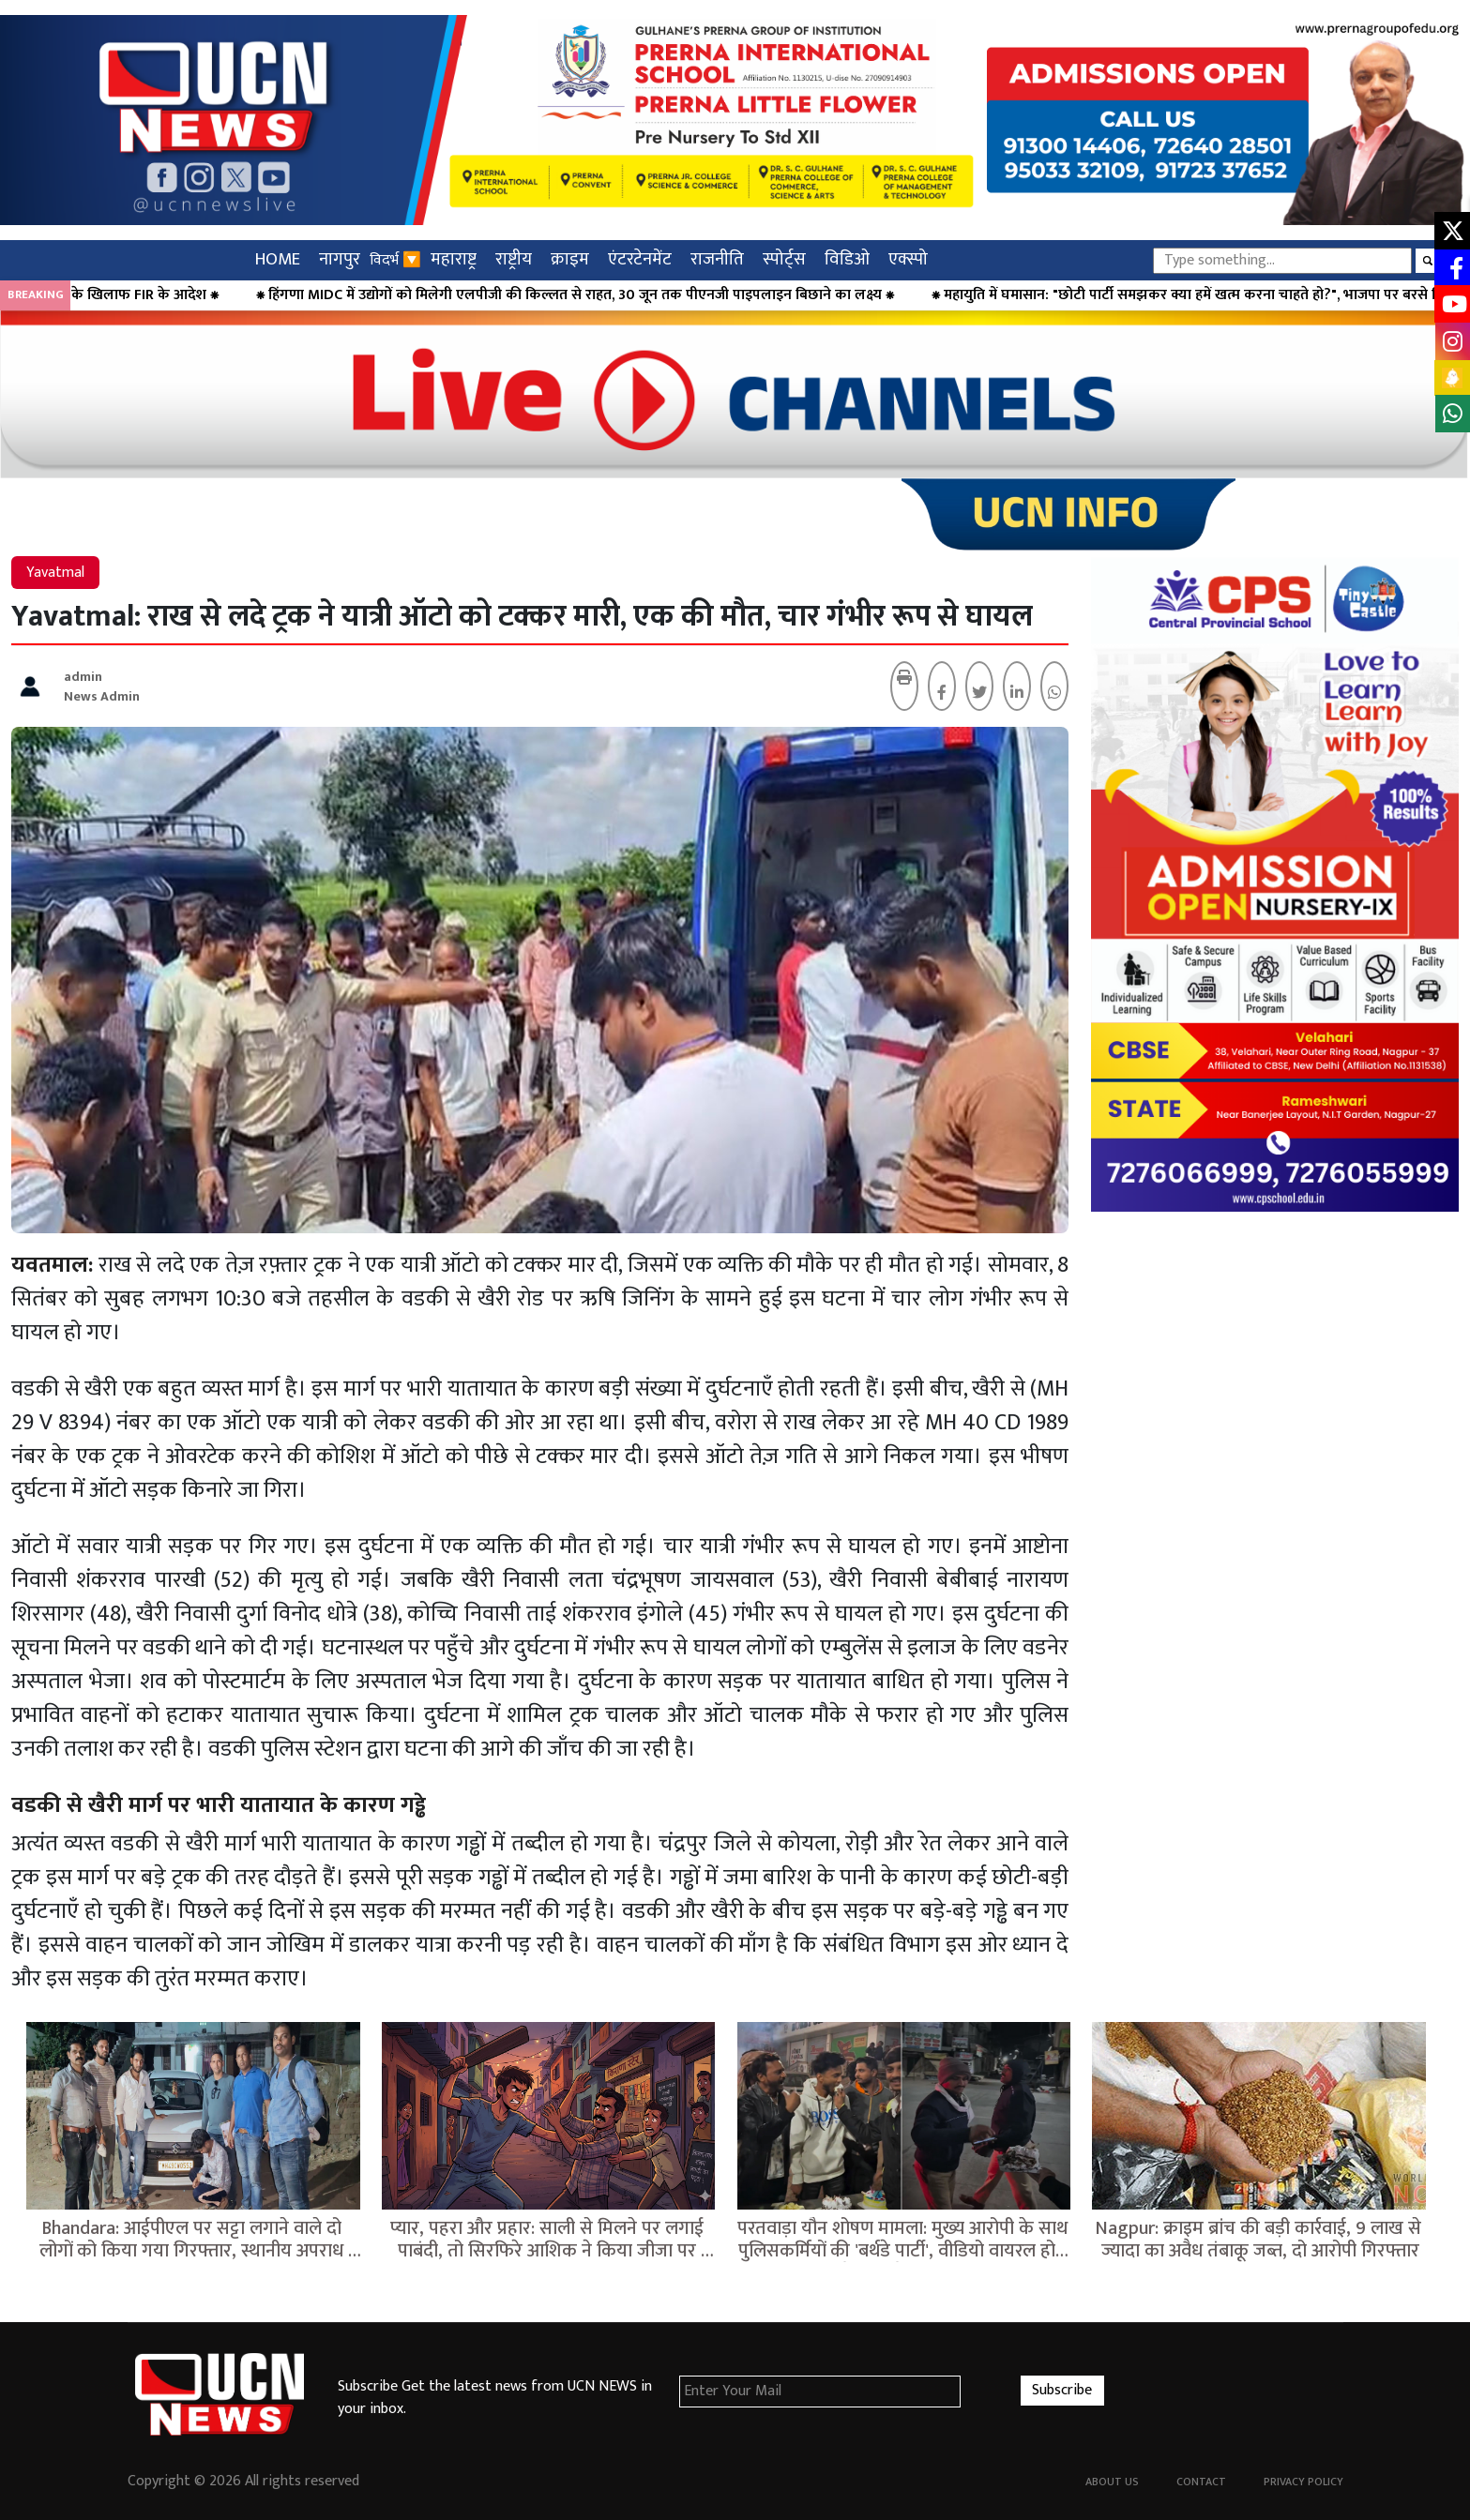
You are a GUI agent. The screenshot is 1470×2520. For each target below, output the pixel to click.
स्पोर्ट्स (784, 259)
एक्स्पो (908, 259)
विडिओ (847, 259)
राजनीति (717, 259)
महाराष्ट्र (454, 259)
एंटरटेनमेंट (640, 259)
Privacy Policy (1303, 2481)
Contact (1201, 2481)
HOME (277, 259)
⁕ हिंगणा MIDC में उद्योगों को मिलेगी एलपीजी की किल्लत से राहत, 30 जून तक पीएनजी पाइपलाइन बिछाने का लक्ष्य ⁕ (651, 295)
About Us (1112, 2481)
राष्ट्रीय (513, 259)
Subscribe (1062, 2390)
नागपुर (339, 259)
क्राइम (570, 259)
